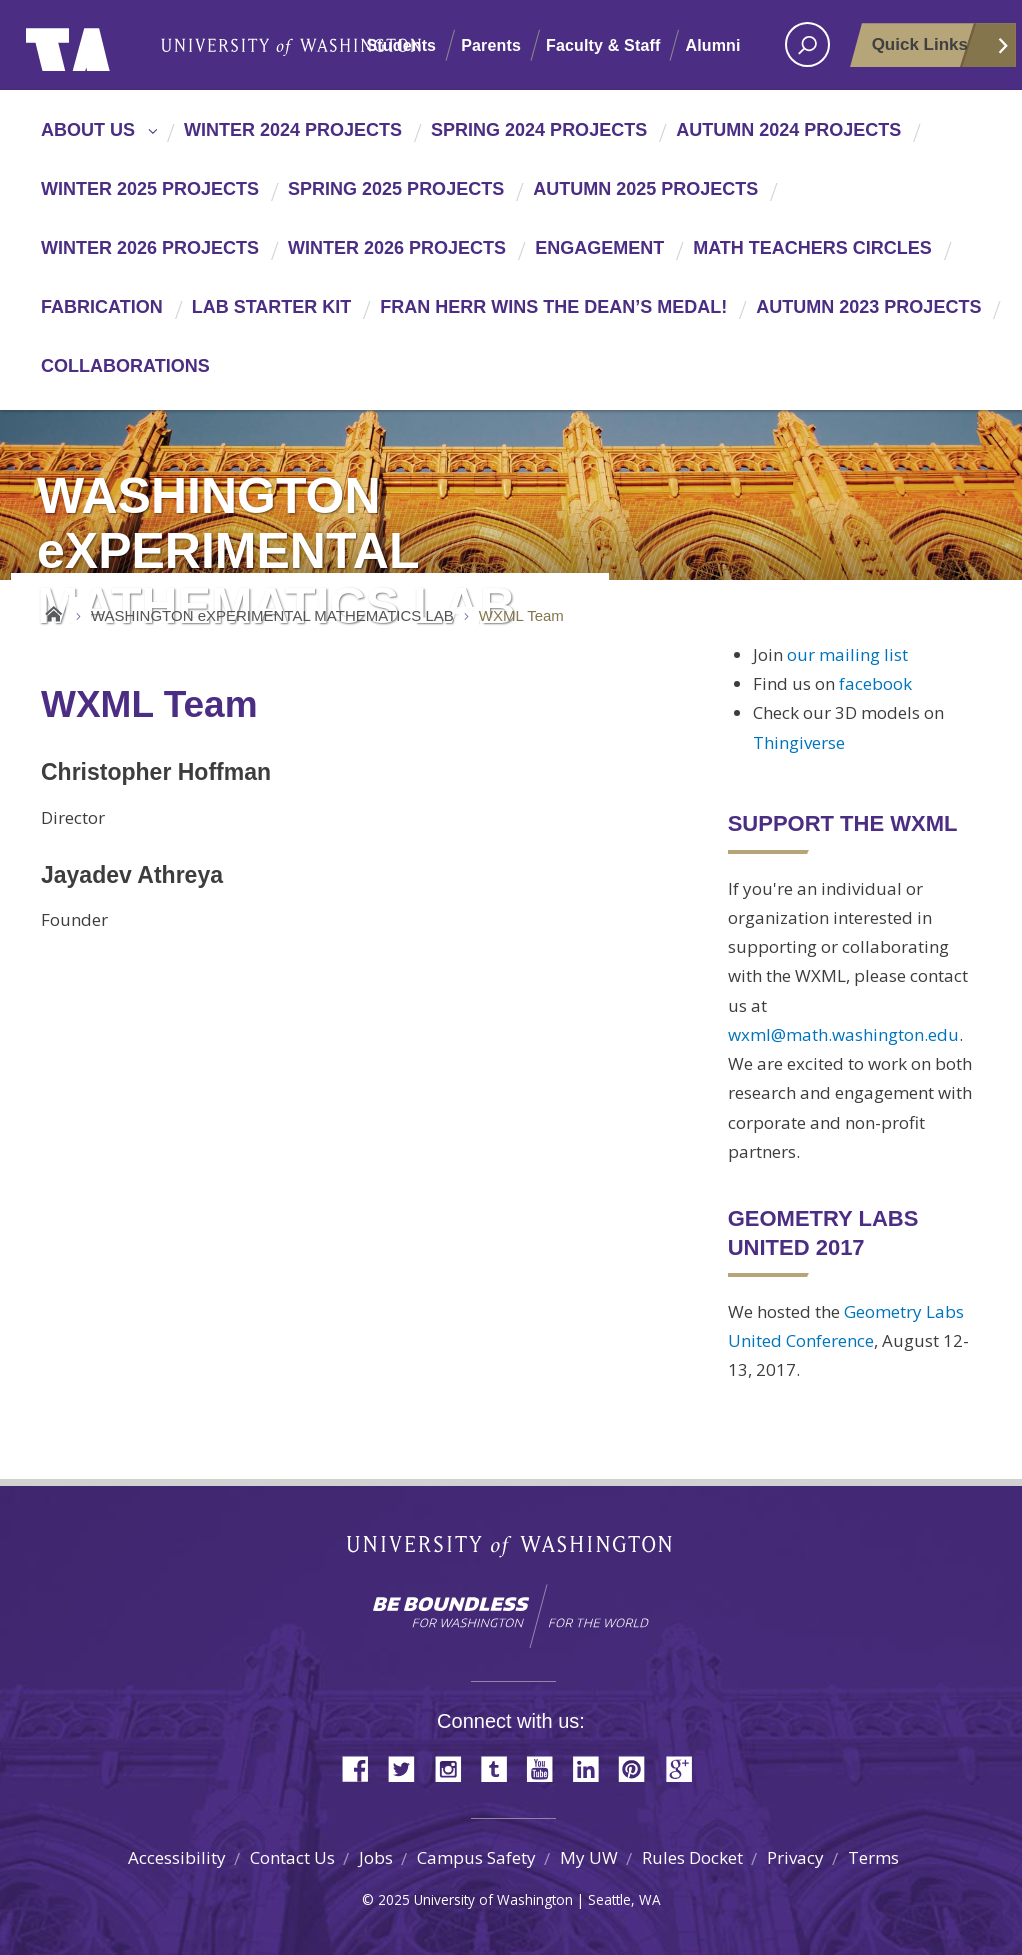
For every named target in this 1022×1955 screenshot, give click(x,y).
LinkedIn (593, 1767)
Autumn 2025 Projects (645, 189)
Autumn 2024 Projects (788, 130)
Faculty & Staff (603, 45)
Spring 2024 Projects (539, 130)
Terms (873, 1857)
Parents (491, 45)
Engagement (599, 248)
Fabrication (102, 307)
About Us (88, 130)
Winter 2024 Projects (293, 130)
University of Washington (107, 45)
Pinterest (639, 1767)
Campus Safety (476, 1857)
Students (401, 45)
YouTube (547, 1767)
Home (53, 611)
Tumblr (501, 1767)
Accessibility (177, 1857)
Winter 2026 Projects (150, 248)
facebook (875, 683)
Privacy (795, 1857)
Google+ (685, 1767)
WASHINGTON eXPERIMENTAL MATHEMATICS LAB (272, 615)
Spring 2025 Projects (396, 189)
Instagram (455, 1767)
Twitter (409, 1767)
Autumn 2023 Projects (868, 307)
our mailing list (847, 654)
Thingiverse (799, 742)
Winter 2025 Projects (150, 189)
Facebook (363, 1767)
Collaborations (125, 366)
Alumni (712, 45)
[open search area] (807, 44)
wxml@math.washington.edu (843, 1034)
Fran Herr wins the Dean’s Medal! (553, 307)
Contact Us (292, 1857)
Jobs (376, 1857)
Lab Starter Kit (272, 307)
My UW (589, 1857)
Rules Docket (692, 1857)
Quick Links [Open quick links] (941, 51)
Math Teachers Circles (812, 248)
